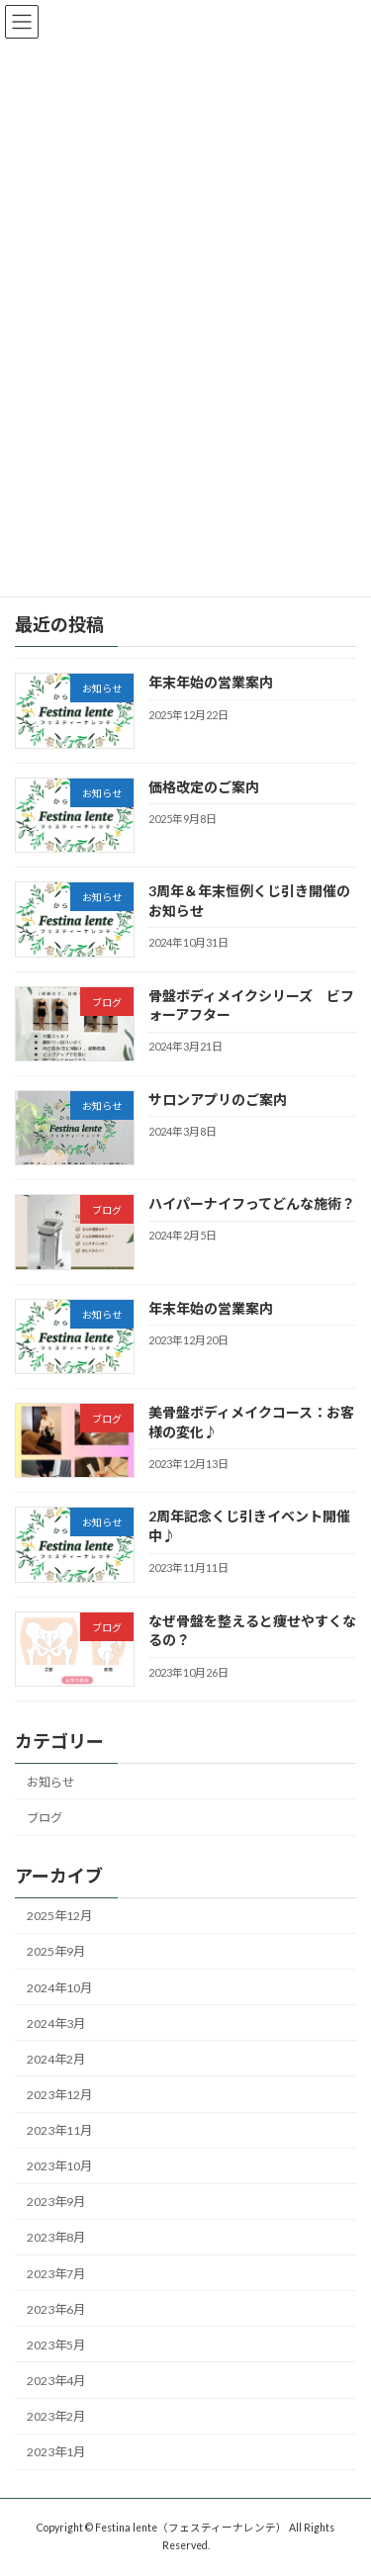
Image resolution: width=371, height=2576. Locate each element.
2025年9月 (56, 1952)
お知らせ (50, 1782)
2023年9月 (56, 2202)
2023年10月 (59, 2167)
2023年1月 (56, 2452)
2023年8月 (56, 2238)
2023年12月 (59, 2094)
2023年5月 (56, 2345)
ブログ (44, 1817)
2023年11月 (59, 2131)
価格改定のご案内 (203, 787)
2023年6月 (56, 2309)
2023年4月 (56, 2380)
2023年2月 (56, 2417)
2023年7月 (56, 2273)
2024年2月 (56, 2059)
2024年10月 (59, 1987)
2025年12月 (59, 1916)
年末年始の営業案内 (210, 683)
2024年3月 (56, 2023)
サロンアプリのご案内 (217, 1099)
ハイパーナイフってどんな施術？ (251, 1204)
